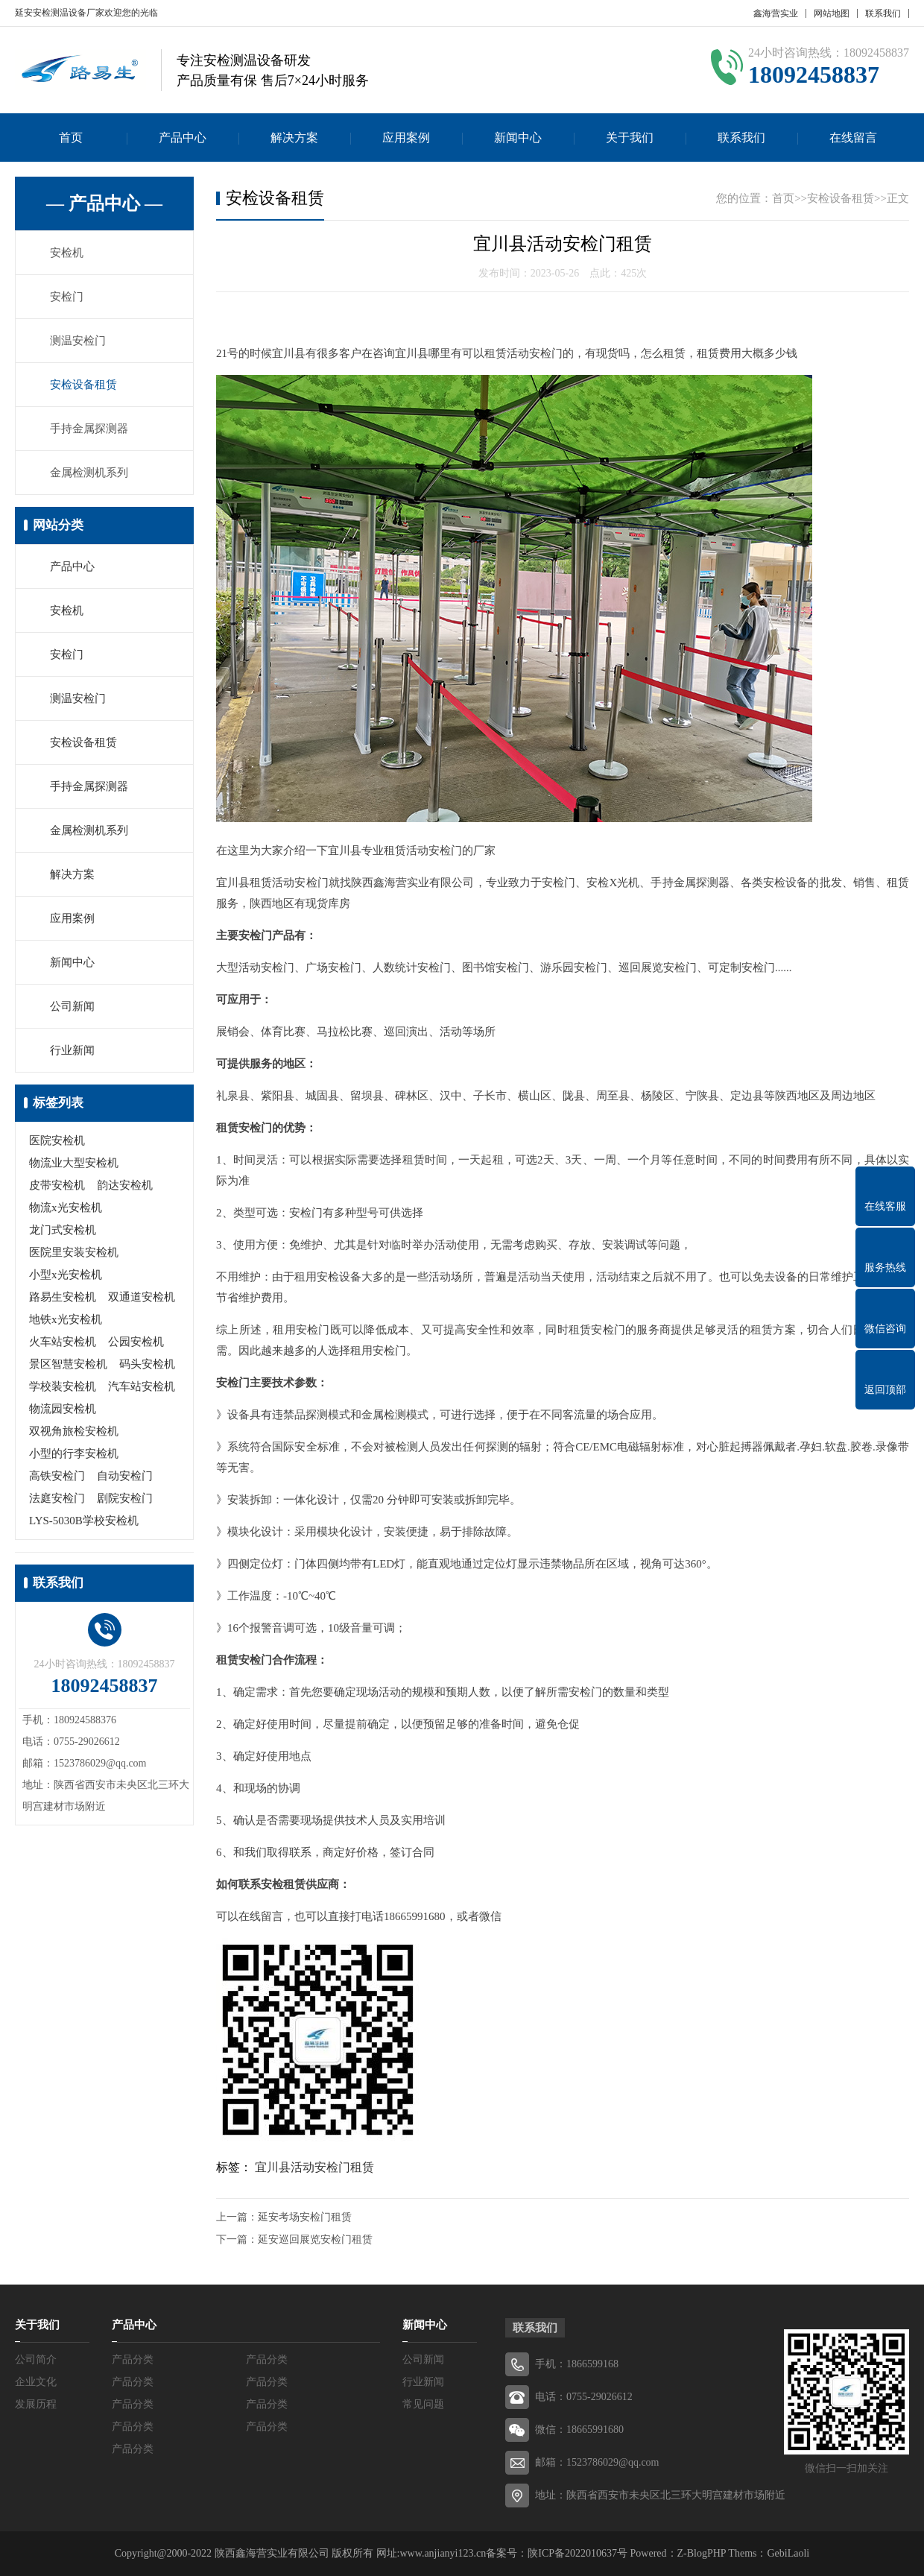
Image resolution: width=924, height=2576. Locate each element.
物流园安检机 (62, 1409)
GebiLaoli (788, 2553)
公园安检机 (136, 1342)
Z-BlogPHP (702, 2553)
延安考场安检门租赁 (305, 2217)
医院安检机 (57, 1140)
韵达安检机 (125, 1185)
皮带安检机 (57, 1185)
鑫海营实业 (775, 13)
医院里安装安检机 (73, 1252)
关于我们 (630, 137)
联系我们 (883, 13)
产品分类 (133, 2359)
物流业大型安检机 (73, 1163)
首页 (71, 137)
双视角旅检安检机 (73, 1431)
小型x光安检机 (65, 1275)
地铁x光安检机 (65, 1319)
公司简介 (36, 2359)
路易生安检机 (62, 1297)
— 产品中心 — (104, 203)
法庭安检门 (57, 1498)
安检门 (66, 297)
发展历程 (36, 2404)
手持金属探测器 (89, 429)
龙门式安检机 (62, 1230)
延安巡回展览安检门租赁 (315, 2239)
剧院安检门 (125, 1498)
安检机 (66, 253)
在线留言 (853, 137)
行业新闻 (72, 1050)
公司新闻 (72, 1006)
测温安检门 (78, 341)
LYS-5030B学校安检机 (84, 1521)
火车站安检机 (62, 1342)
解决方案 (294, 137)
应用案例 (406, 137)
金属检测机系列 (89, 473)
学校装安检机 (62, 1386)
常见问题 (423, 2404)
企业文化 (36, 2381)
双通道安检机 (141, 1297)
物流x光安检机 (65, 1207)
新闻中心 (518, 137)
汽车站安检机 (141, 1386)
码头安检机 (147, 1364)
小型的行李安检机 (73, 1453)
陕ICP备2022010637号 (577, 2553)
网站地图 (831, 13)
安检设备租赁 (83, 385)
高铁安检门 (57, 1476)
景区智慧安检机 (68, 1364)
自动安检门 (125, 1476)
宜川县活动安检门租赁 (314, 2167)
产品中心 (182, 137)
